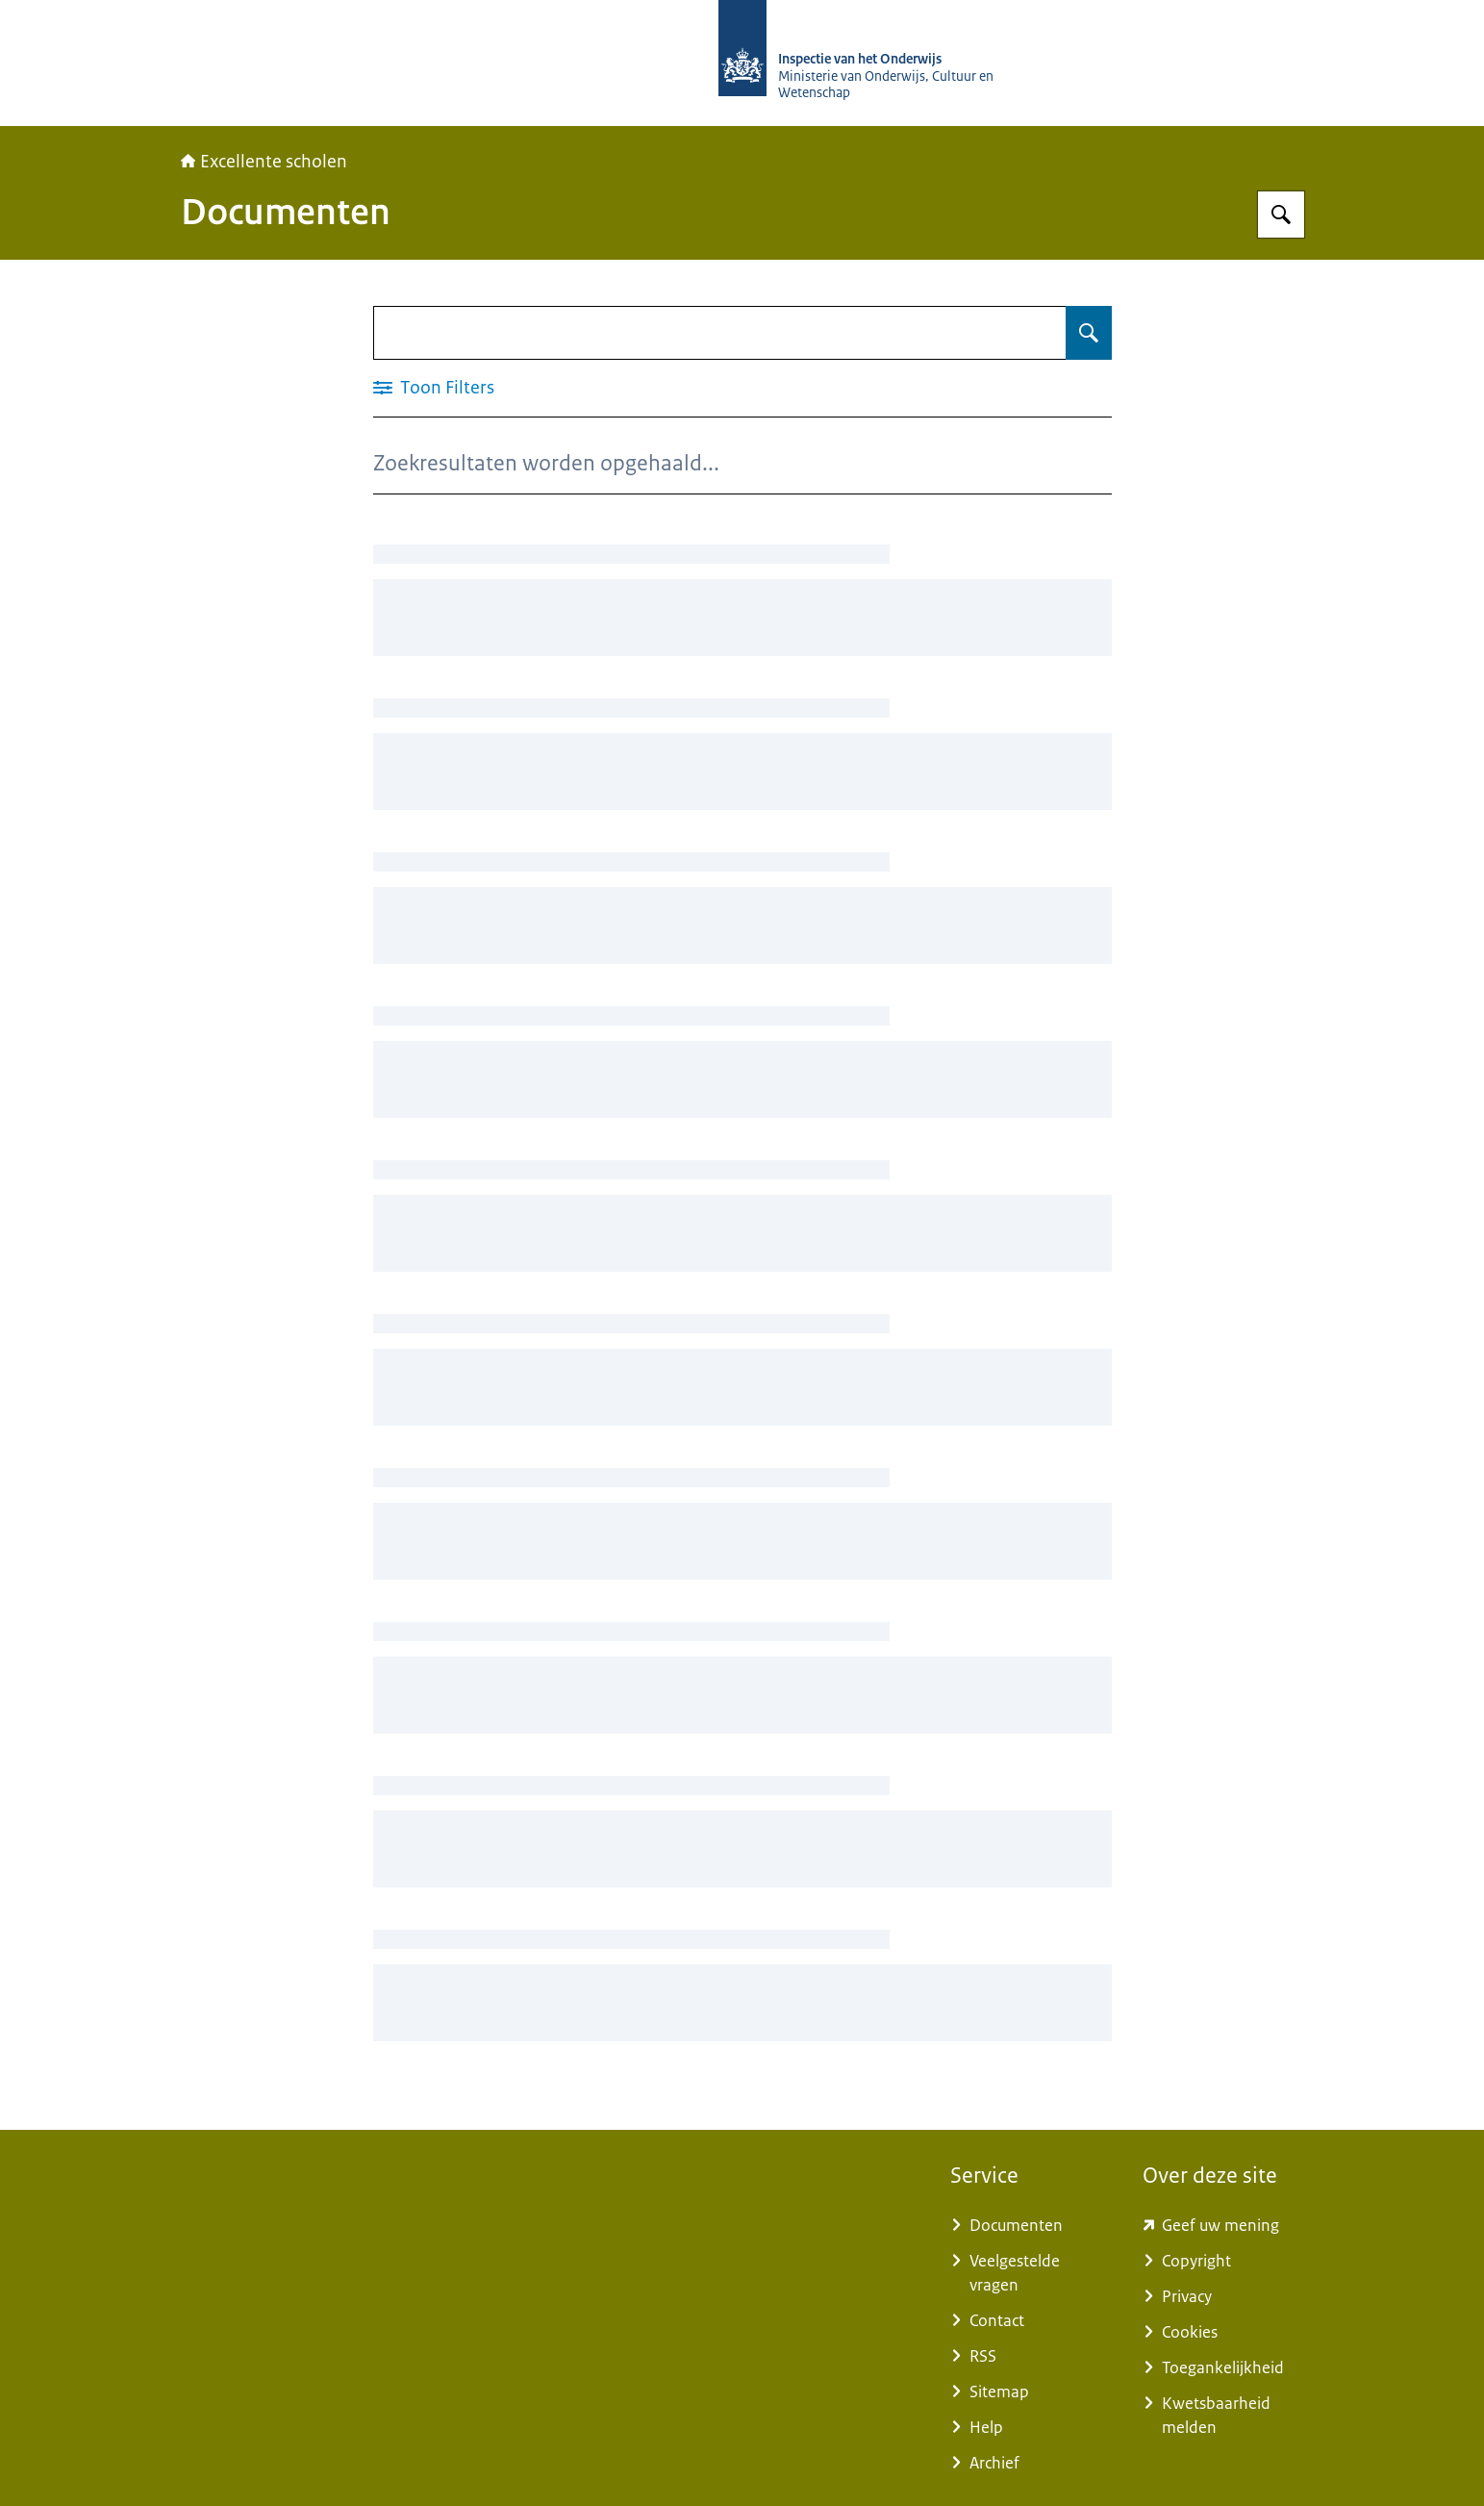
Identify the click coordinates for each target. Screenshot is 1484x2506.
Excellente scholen (264, 161)
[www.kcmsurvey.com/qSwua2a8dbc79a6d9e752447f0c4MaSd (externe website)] (1223, 2226)
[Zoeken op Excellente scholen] (1281, 214)
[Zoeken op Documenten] (1089, 333)
